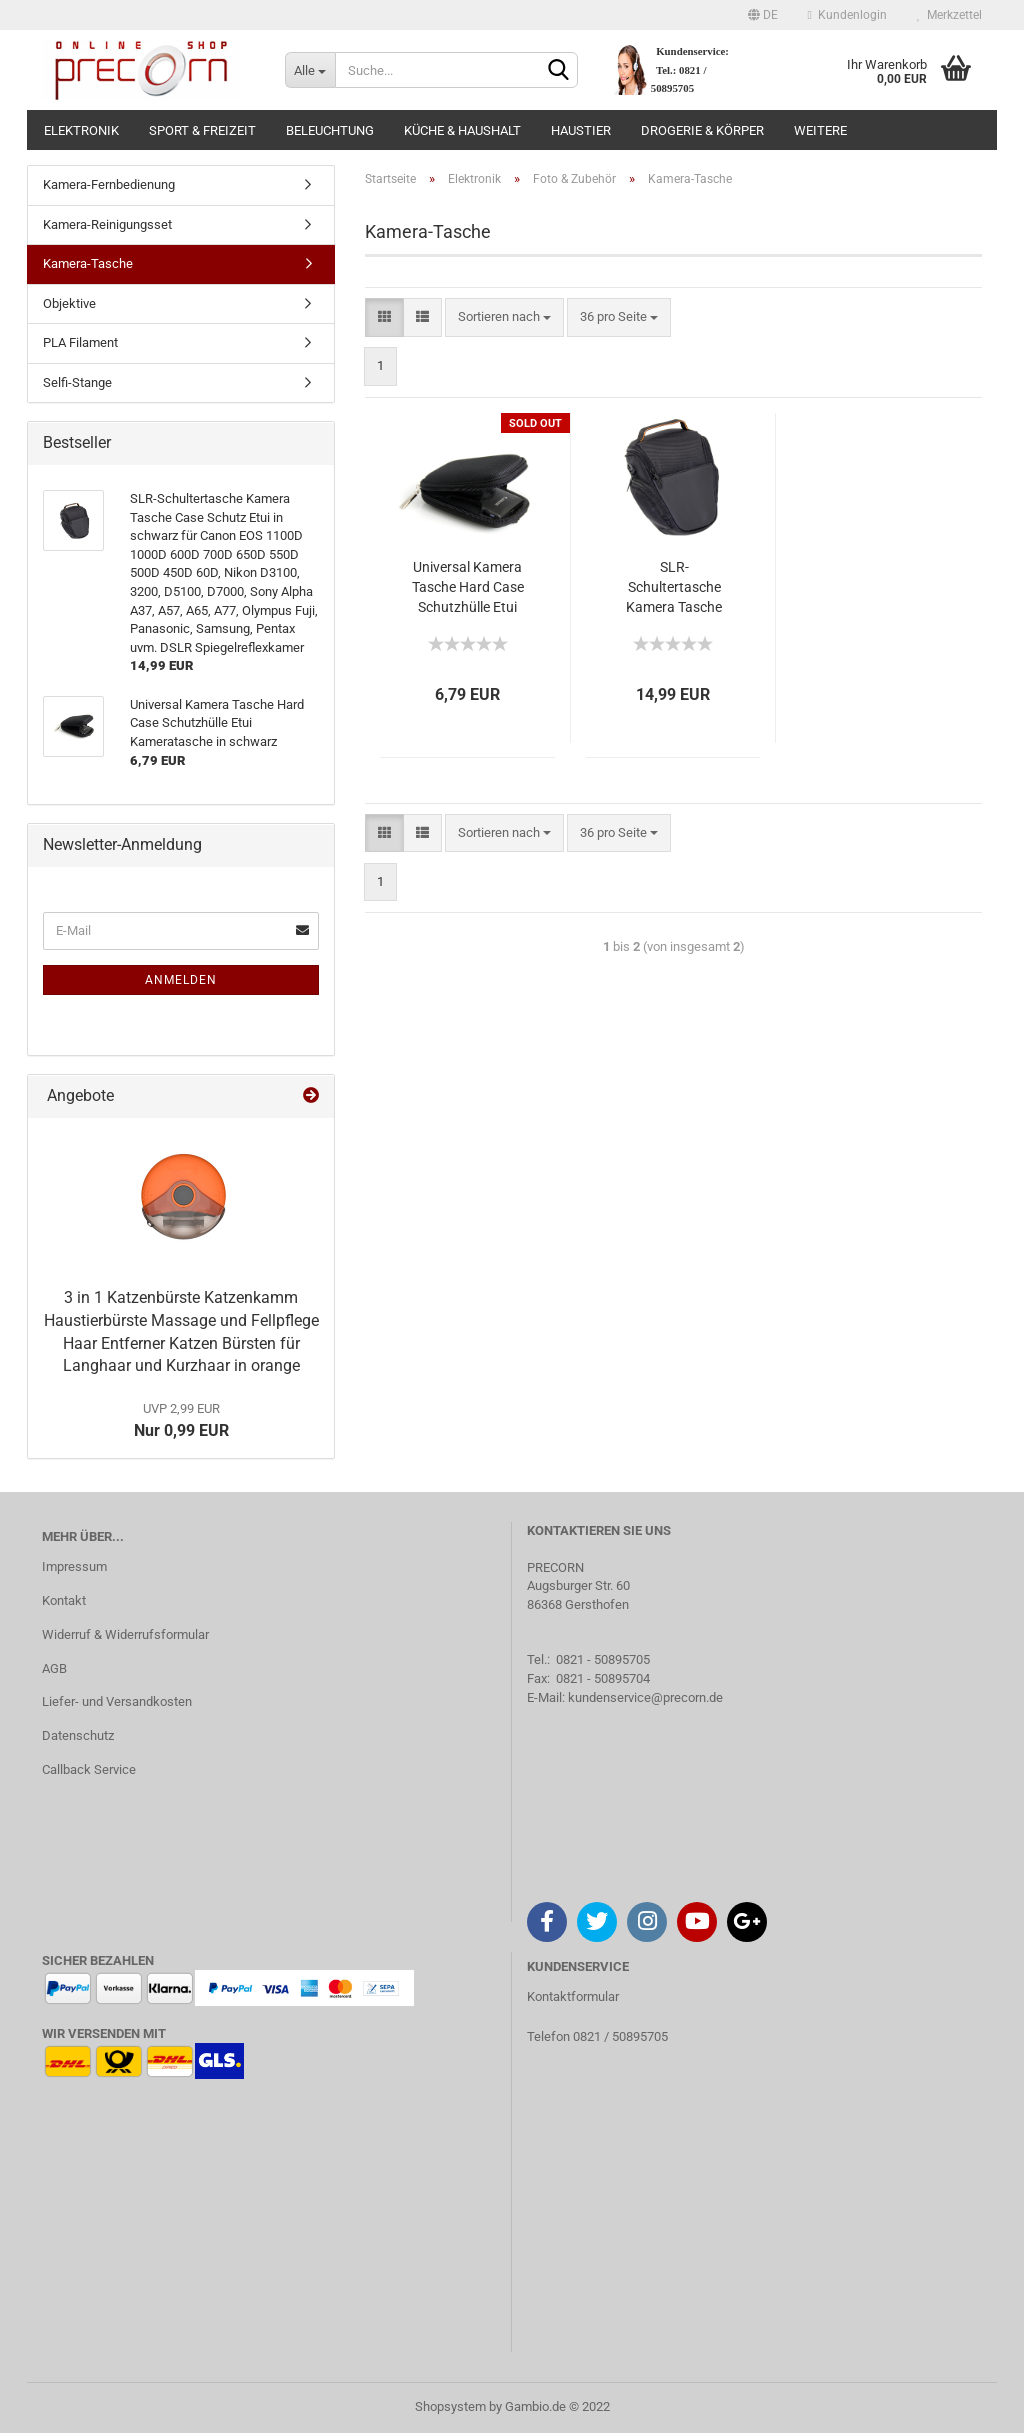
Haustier (581, 130)
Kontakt (64, 1600)
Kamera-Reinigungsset (107, 224)
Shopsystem (450, 2406)
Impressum (74, 1566)
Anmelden (181, 980)
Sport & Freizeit (202, 130)
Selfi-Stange (77, 382)
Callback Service (89, 1769)
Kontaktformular (573, 1996)
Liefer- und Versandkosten (117, 1701)
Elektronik (81, 130)
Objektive (69, 303)
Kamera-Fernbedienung (109, 184)
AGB (54, 1668)
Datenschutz (78, 1735)
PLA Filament (80, 342)
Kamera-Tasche (88, 263)
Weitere (820, 130)
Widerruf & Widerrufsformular (125, 1634)
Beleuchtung (330, 130)
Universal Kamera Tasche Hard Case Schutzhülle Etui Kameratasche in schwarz (468, 588)
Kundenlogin (847, 15)
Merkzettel (949, 15)
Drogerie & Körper (702, 130)
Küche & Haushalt (462, 130)
